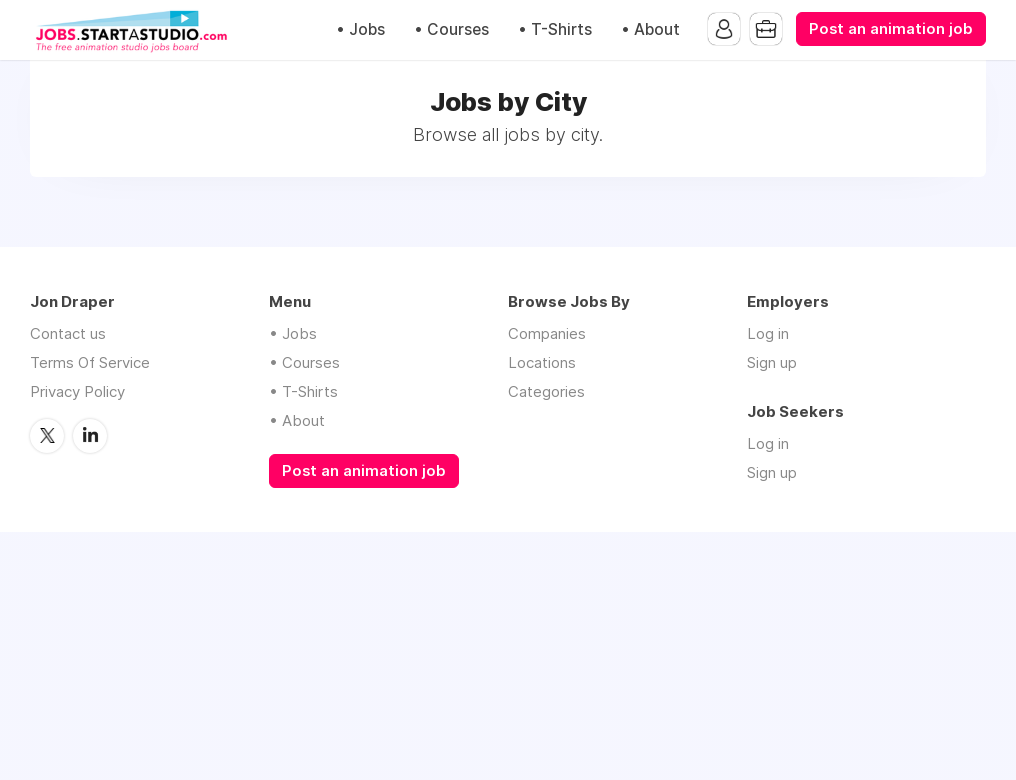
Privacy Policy (77, 391)
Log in (768, 333)
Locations (542, 362)
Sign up (772, 362)
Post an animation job (891, 29)
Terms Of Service (90, 362)
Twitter (47, 436)
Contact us (68, 333)
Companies (547, 333)
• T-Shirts (555, 29)
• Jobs (360, 29)
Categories (546, 391)
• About (650, 29)
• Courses (451, 29)
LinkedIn (90, 436)
